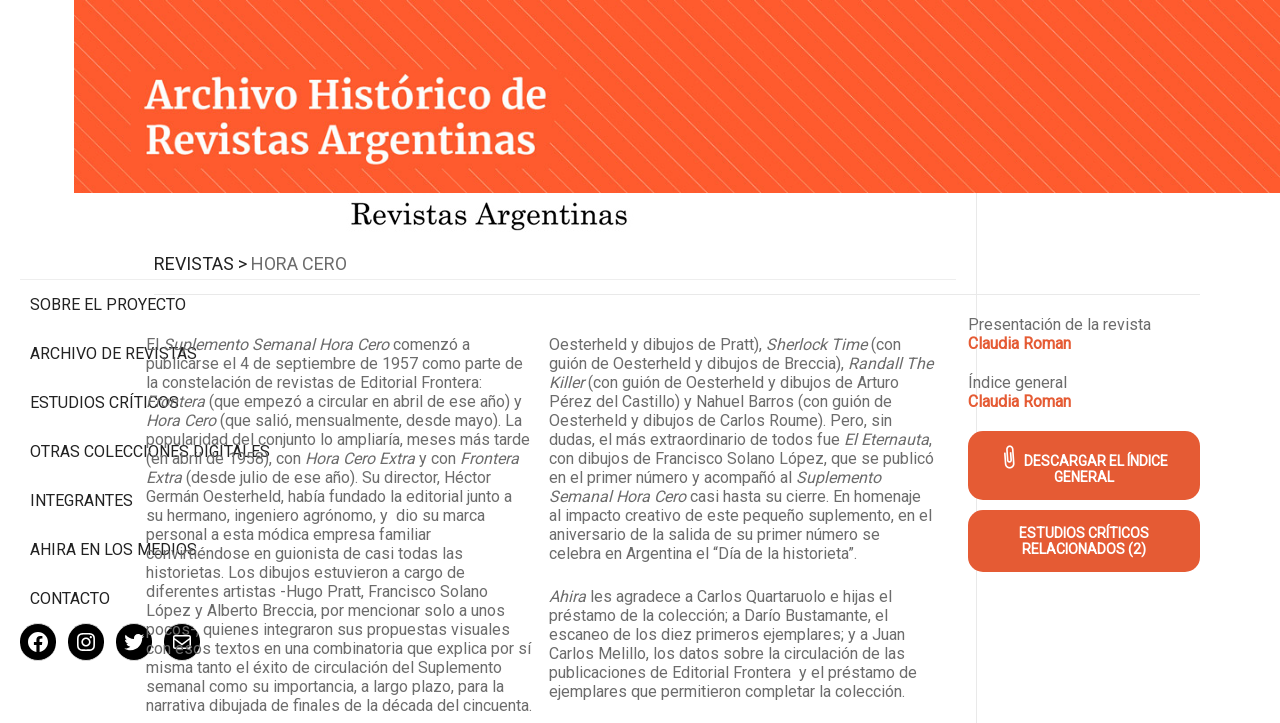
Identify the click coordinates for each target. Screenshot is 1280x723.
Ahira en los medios (113, 484)
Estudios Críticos (104, 318)
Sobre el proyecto (108, 220)
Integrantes (81, 435)
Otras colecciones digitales (109, 377)
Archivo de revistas (113, 269)
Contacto (70, 533)
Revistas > (376, 235)
